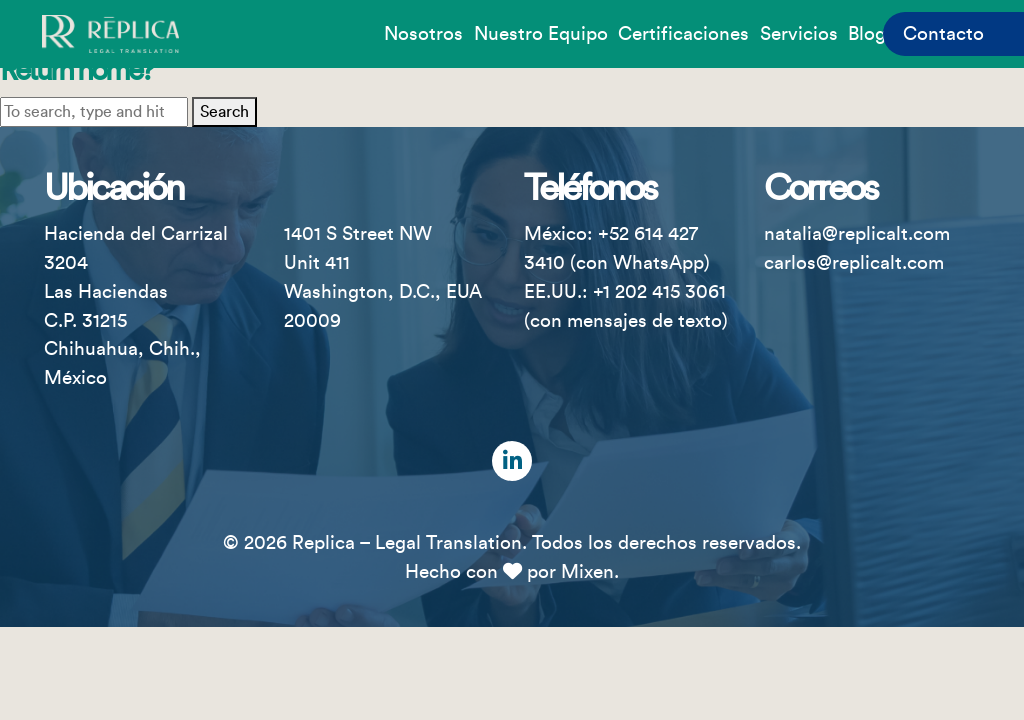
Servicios (799, 34)
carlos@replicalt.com (854, 263)
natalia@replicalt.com (857, 234)
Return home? (76, 70)
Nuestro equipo (541, 34)
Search (224, 112)
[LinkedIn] (512, 461)
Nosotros (423, 34)
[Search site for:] (94, 112)
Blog (867, 34)
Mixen (587, 572)
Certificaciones (683, 34)
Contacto (943, 34)
